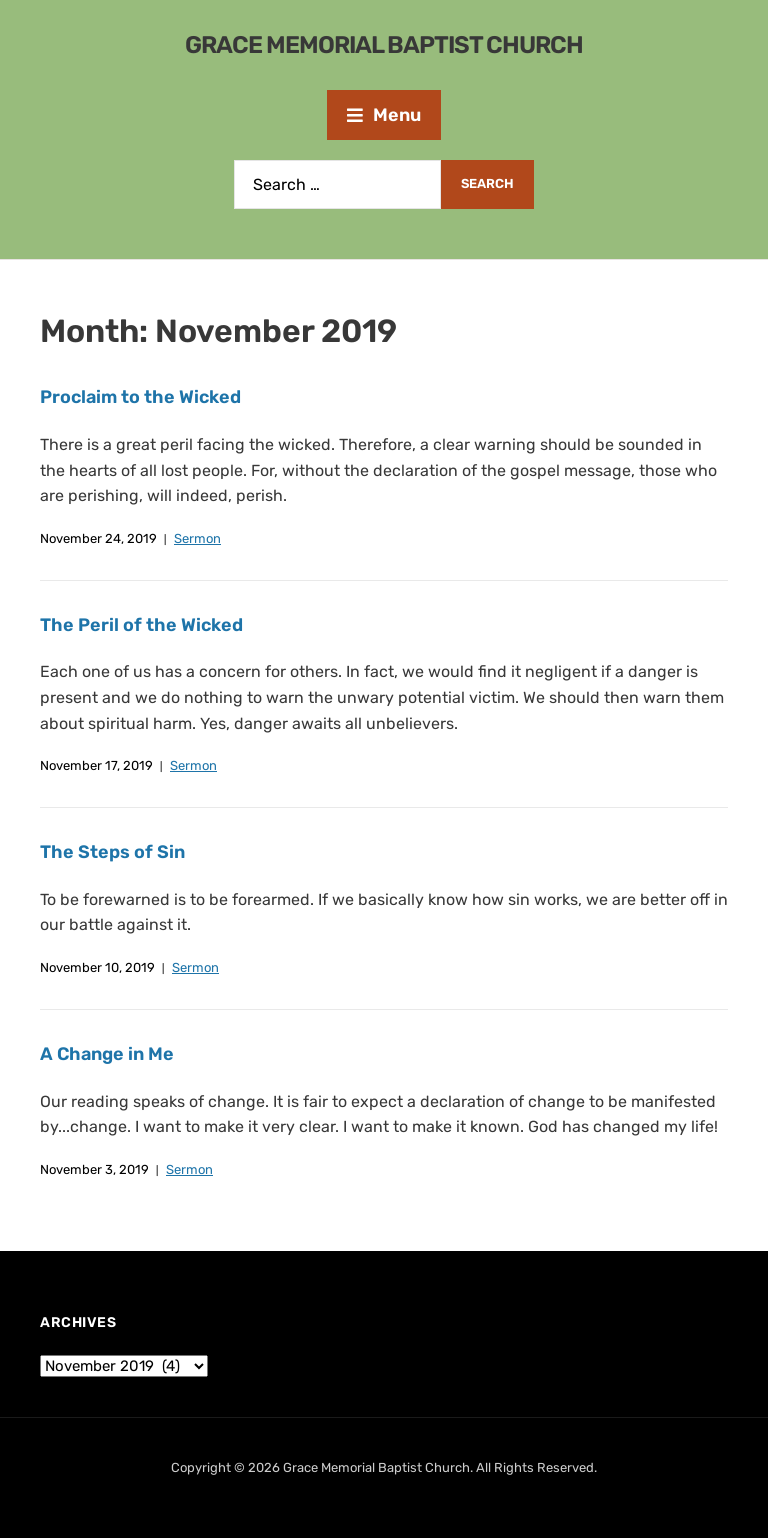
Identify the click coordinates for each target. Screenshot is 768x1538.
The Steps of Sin (112, 852)
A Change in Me (107, 1054)
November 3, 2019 (94, 1169)
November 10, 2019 (97, 967)
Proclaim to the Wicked (140, 397)
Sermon (197, 538)
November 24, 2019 (98, 538)
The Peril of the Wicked (141, 625)
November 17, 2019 (96, 765)
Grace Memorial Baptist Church (384, 45)
